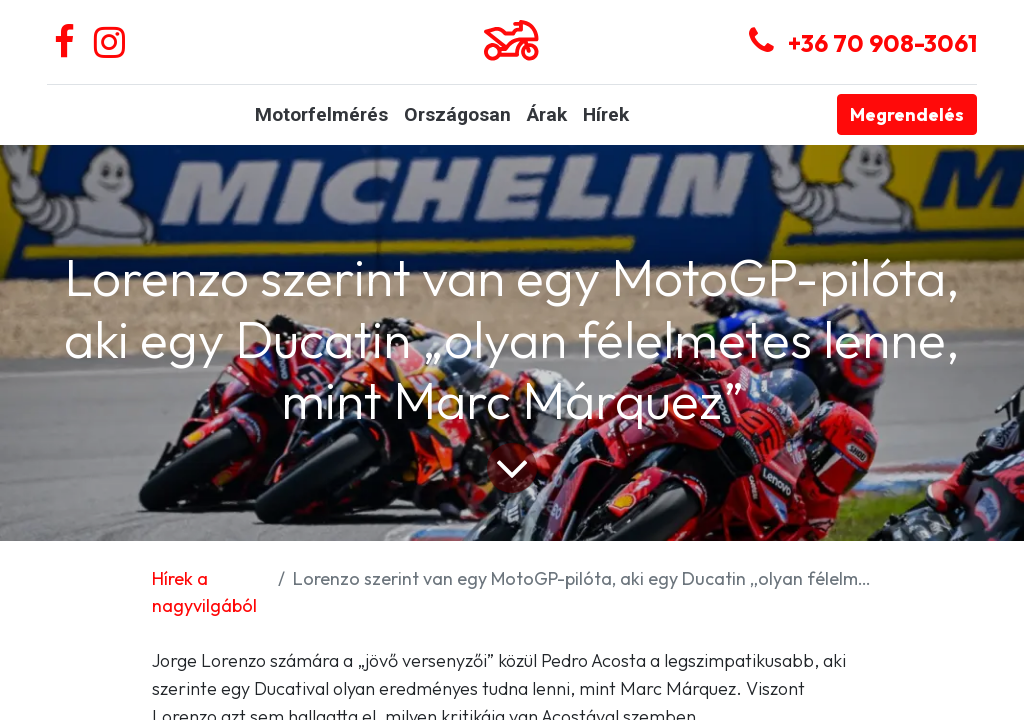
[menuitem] (321, 115)
